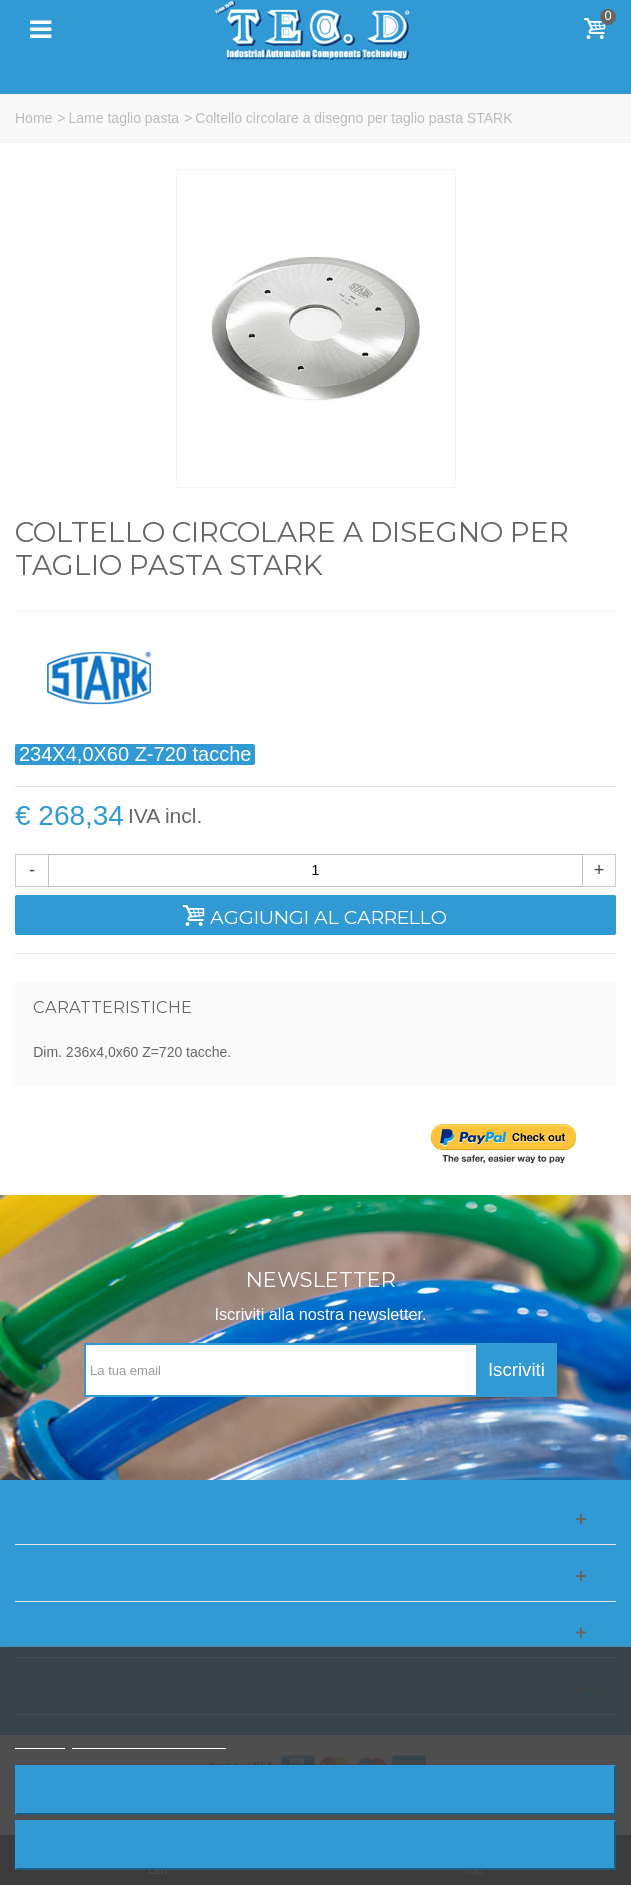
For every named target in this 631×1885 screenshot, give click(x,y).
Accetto (315, 1844)
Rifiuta (315, 1789)
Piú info (40, 1739)
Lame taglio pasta (124, 118)
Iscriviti (516, 1369)
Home (33, 118)
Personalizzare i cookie (149, 1739)
